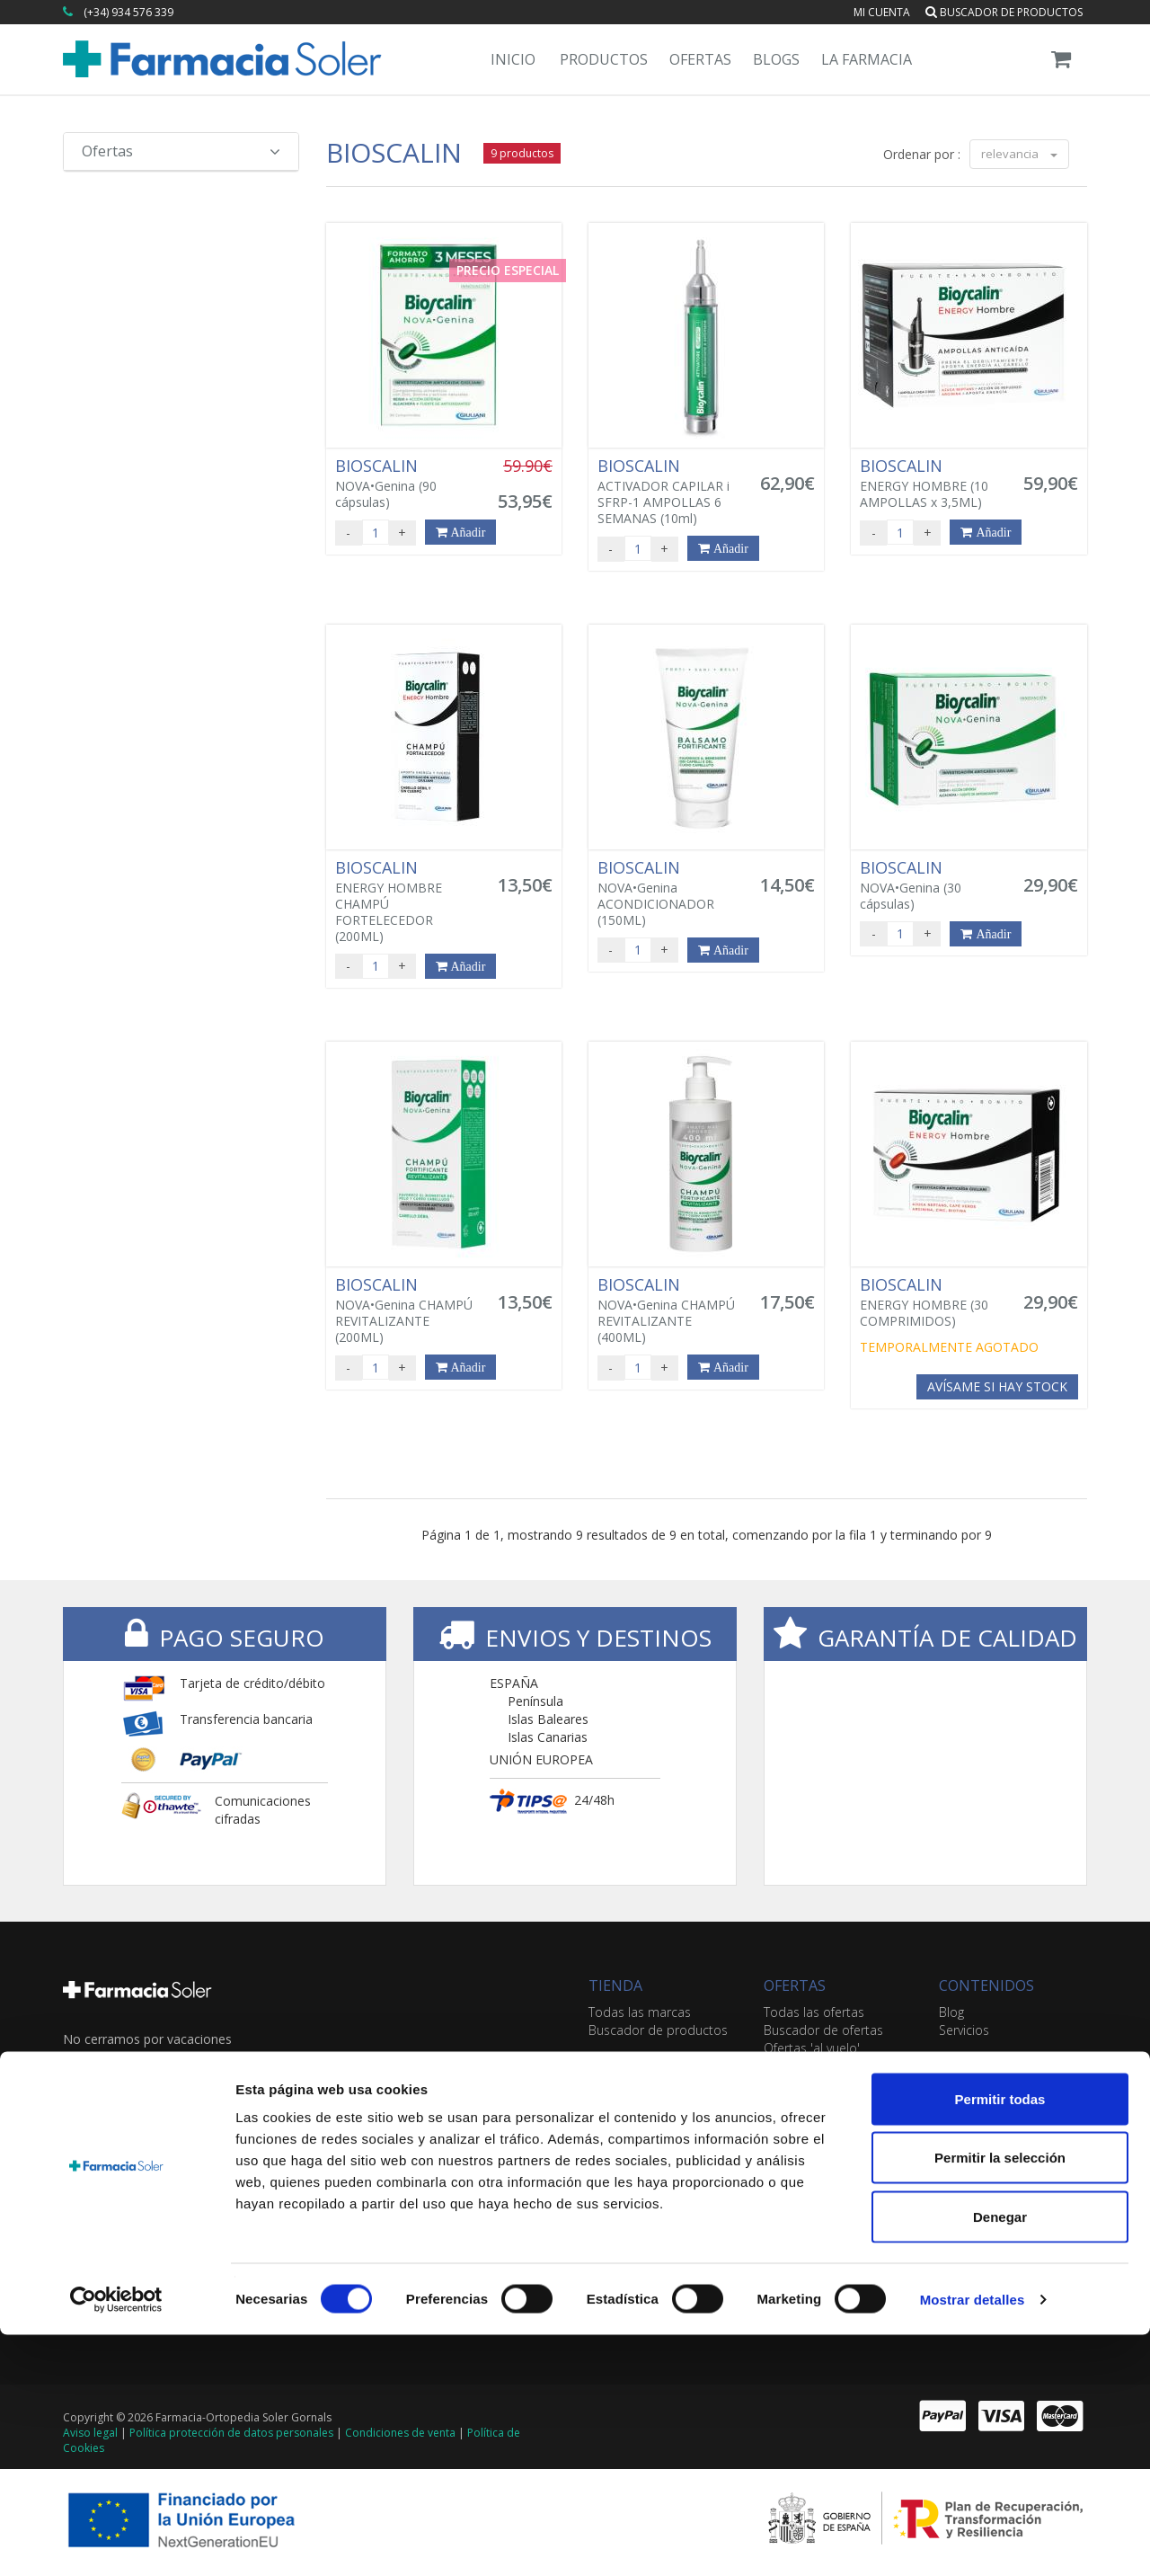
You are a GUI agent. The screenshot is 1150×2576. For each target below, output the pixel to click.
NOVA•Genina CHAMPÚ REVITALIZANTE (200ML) (406, 1310)
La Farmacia (866, 59)
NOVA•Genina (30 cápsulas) (931, 885)
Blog (951, 2012)
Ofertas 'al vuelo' (812, 2047)
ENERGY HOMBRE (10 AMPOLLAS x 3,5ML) (931, 484)
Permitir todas (1000, 2340)
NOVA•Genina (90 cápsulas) (406, 484)
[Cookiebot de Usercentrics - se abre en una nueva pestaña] (116, 2540)
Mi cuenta (882, 12)
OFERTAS (795, 1985)
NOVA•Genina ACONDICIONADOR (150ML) (668, 893)
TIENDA (615, 1985)
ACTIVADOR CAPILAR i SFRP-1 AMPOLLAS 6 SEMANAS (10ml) (668, 492)
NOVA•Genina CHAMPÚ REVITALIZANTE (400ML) (668, 1310)
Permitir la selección (1000, 2399)
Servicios (964, 2030)
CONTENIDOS (986, 1985)
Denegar (1000, 2457)
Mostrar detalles (972, 2540)
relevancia (1019, 154)
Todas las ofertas (814, 2012)
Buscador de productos (1004, 12)
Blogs (776, 59)
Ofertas (700, 59)
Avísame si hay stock (997, 1386)
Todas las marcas (639, 2012)
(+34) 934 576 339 (128, 12)
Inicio (513, 59)
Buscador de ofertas (823, 2030)
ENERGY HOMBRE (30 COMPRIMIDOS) (931, 1302)
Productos (604, 59)
